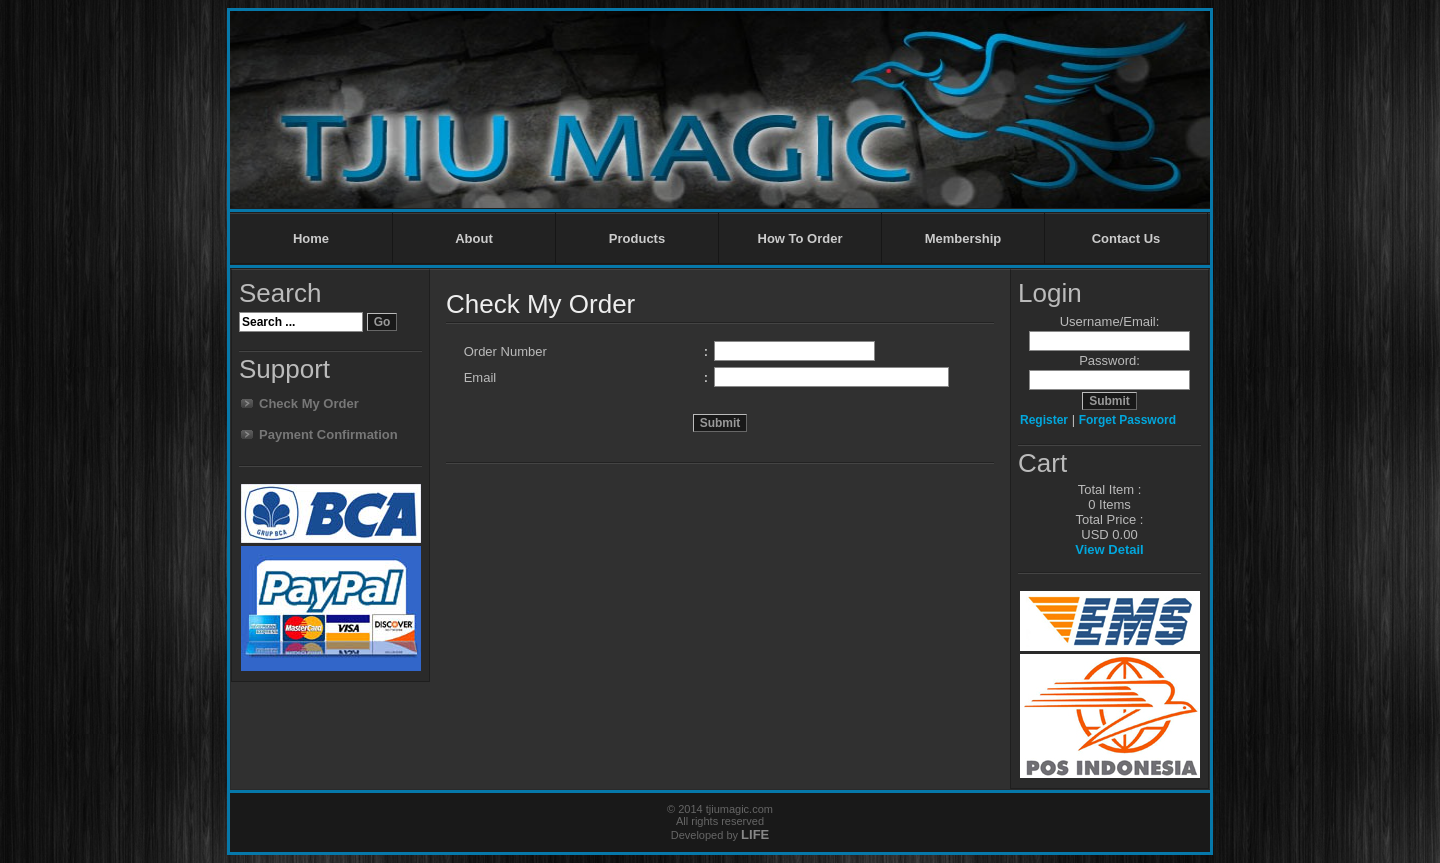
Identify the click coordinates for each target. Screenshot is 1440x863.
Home (311, 238)
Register (1044, 420)
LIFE (755, 834)
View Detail (1109, 549)
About (474, 238)
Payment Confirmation (328, 434)
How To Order (800, 238)
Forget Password (1127, 420)
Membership (963, 238)
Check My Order (309, 403)
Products (637, 238)
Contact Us (1126, 238)
